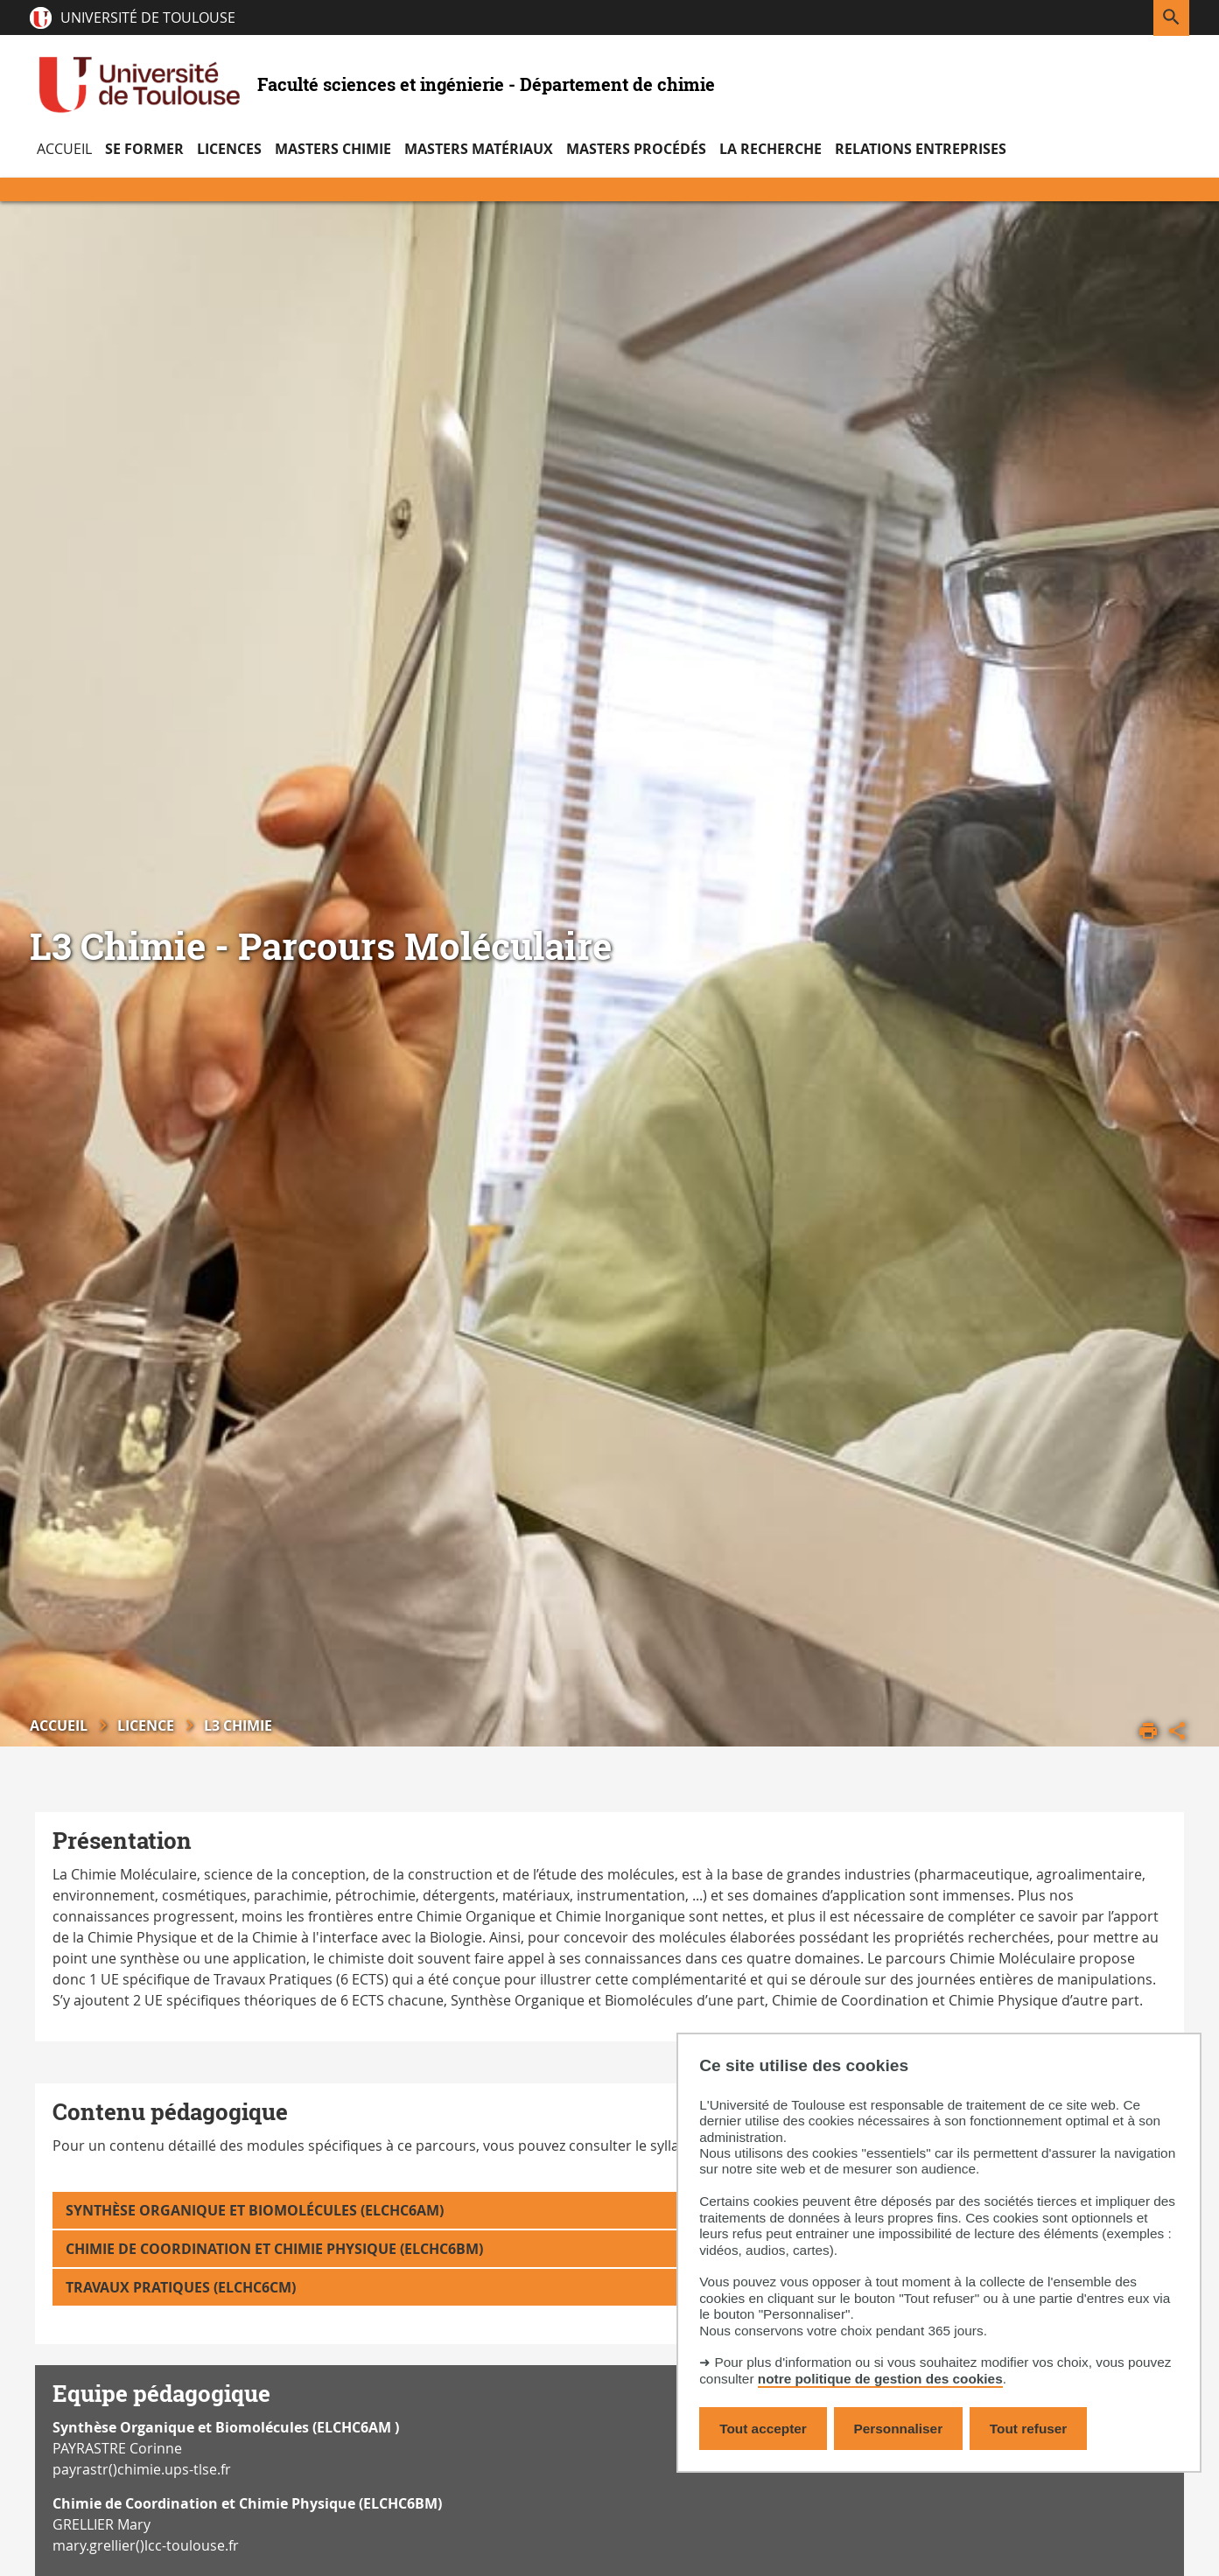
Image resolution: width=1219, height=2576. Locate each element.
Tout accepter (763, 2428)
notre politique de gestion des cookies (880, 2378)
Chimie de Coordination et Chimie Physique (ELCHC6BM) (274, 2248)
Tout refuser (1028, 2428)
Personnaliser (898, 2428)
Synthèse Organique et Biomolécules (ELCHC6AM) (255, 2210)
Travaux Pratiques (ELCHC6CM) (181, 2287)
